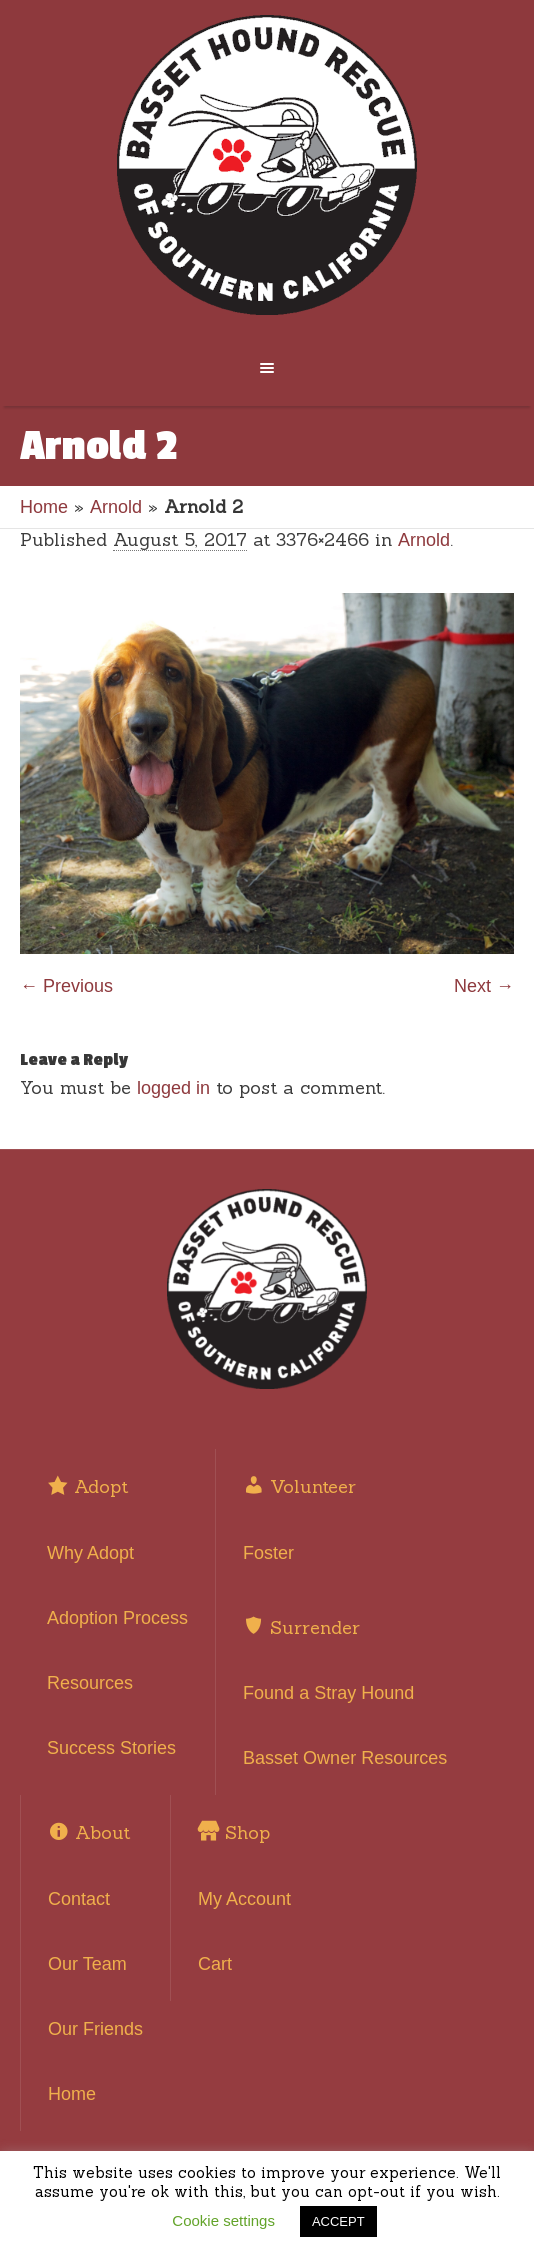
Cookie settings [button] (223, 2220)
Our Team (87, 1964)
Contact (79, 1899)
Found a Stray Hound (328, 1693)
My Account (244, 1899)
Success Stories (111, 1748)
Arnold (116, 507)
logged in (173, 1088)
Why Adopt (90, 1553)
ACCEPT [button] (338, 2221)
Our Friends (95, 2029)
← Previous (66, 986)
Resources (90, 1683)
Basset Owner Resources (345, 1758)
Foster (268, 1553)
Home (44, 507)
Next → (484, 986)
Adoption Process (117, 1618)
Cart (215, 1964)
